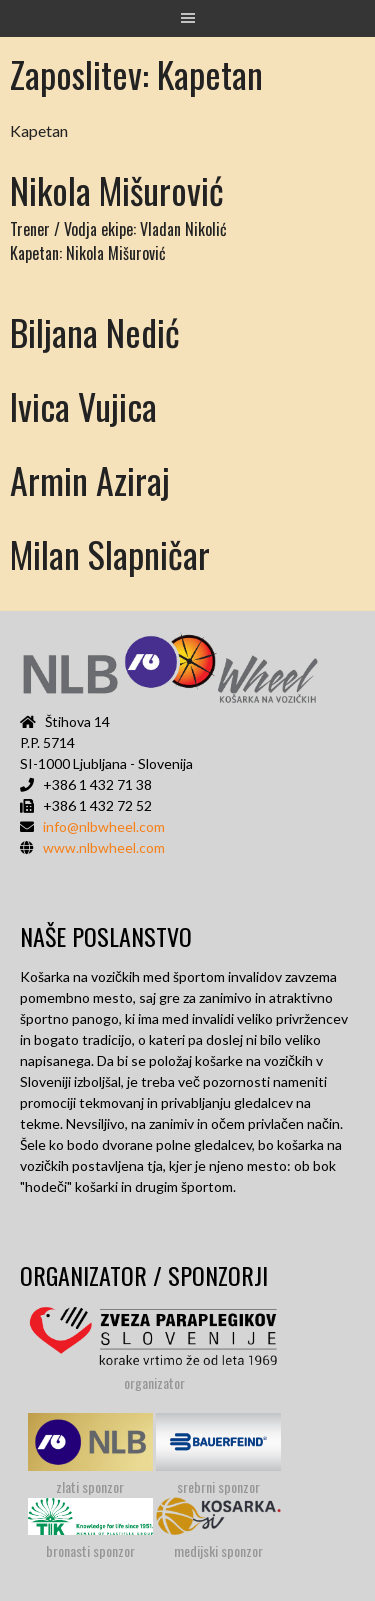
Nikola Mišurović (117, 189)
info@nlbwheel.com (104, 826)
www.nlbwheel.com (104, 847)
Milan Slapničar (110, 553)
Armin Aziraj (90, 479)
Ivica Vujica (83, 405)
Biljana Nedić (95, 331)
